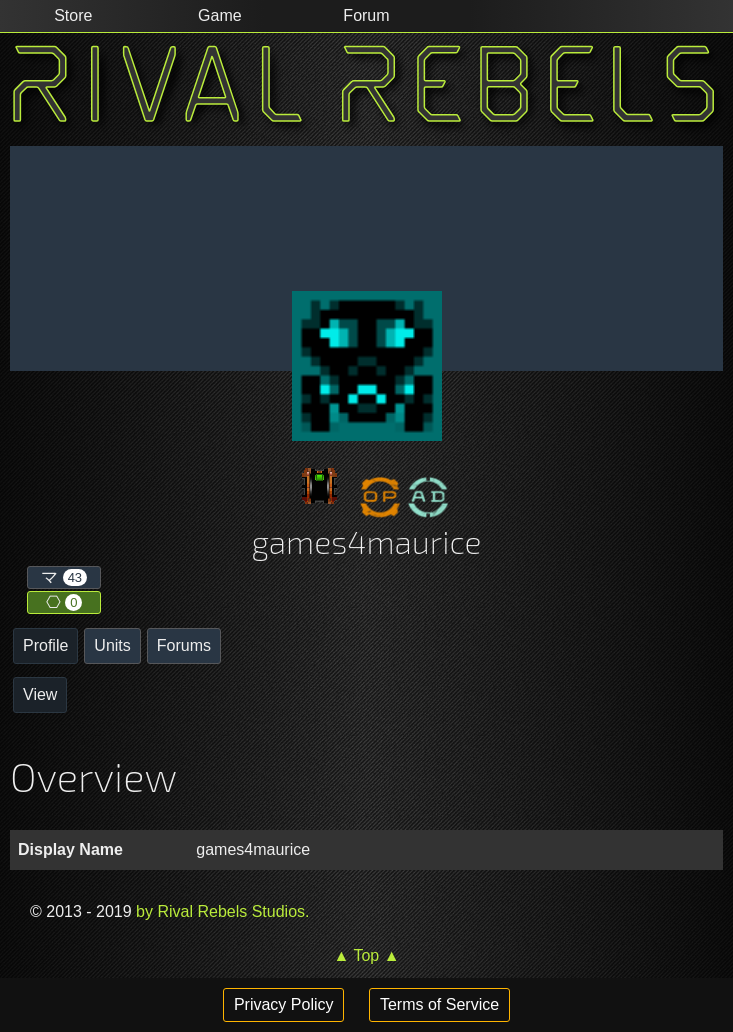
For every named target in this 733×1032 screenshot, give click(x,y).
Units (112, 645)
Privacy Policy (284, 1004)
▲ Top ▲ (366, 955)
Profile (45, 645)
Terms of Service (439, 1004)
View (40, 694)
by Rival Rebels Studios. (221, 911)
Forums (184, 645)
